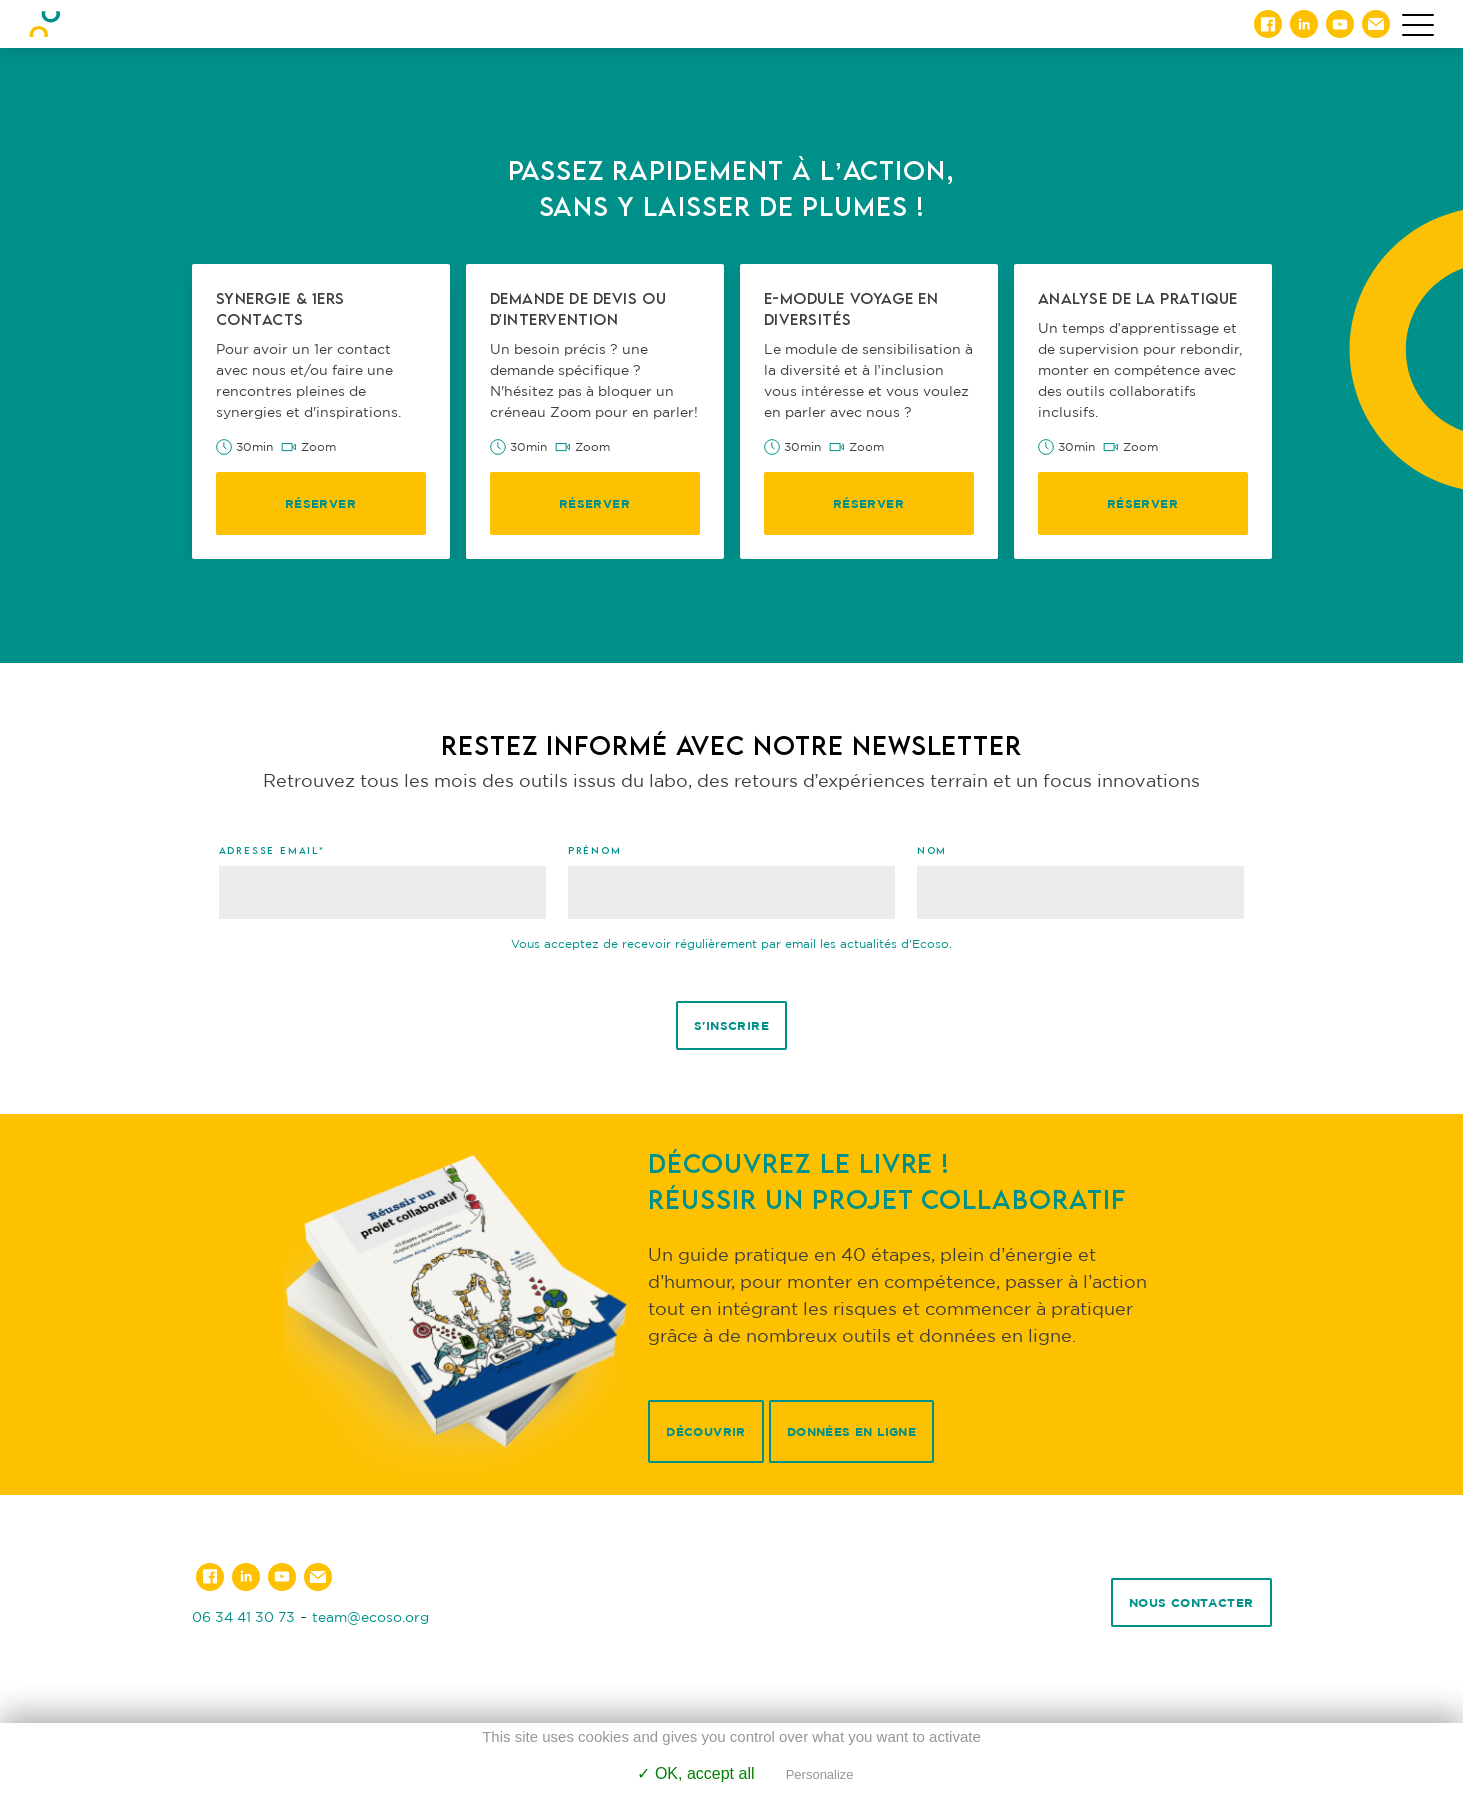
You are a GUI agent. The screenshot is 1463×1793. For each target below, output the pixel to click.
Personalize (820, 1774)
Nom (932, 850)
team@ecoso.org (370, 1616)
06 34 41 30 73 (243, 1616)
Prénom (595, 850)
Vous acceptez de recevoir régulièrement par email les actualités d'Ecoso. (731, 943)
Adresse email (272, 850)
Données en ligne (851, 1431)
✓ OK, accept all (695, 1773)
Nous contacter (1191, 1602)
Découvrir (706, 1431)
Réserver (320, 503)
